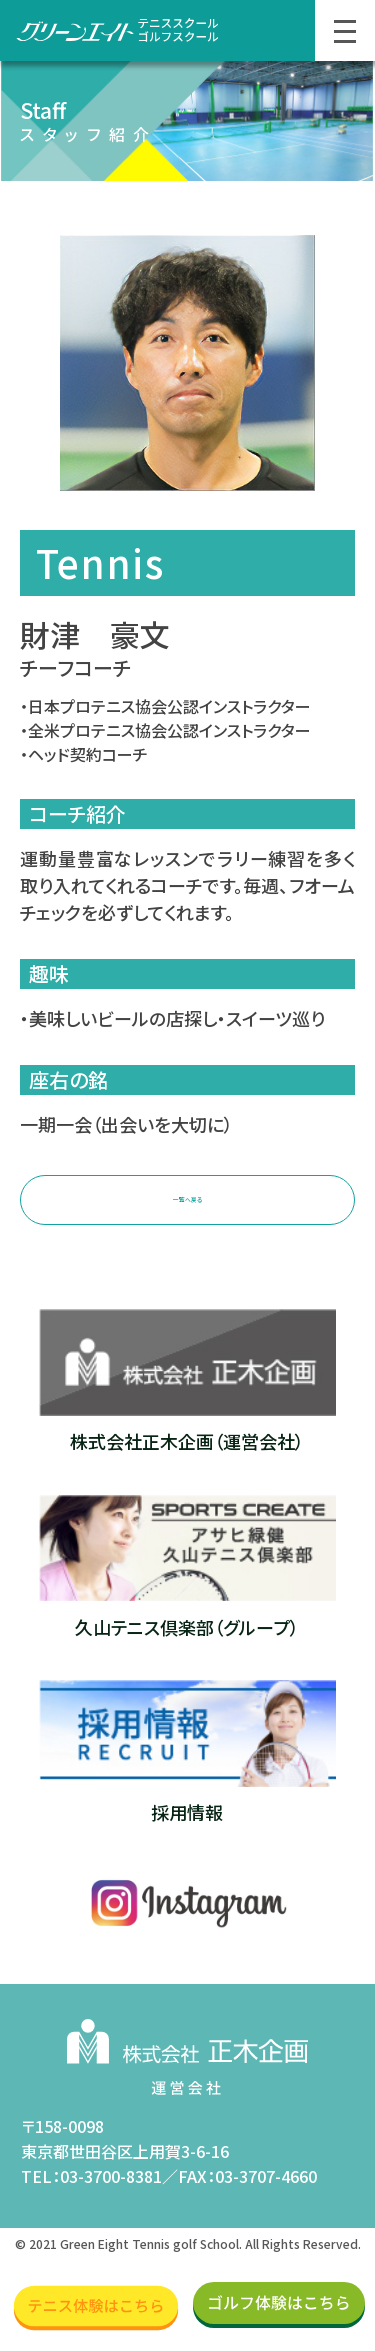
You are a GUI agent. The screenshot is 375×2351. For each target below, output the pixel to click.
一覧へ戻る (187, 1206)
